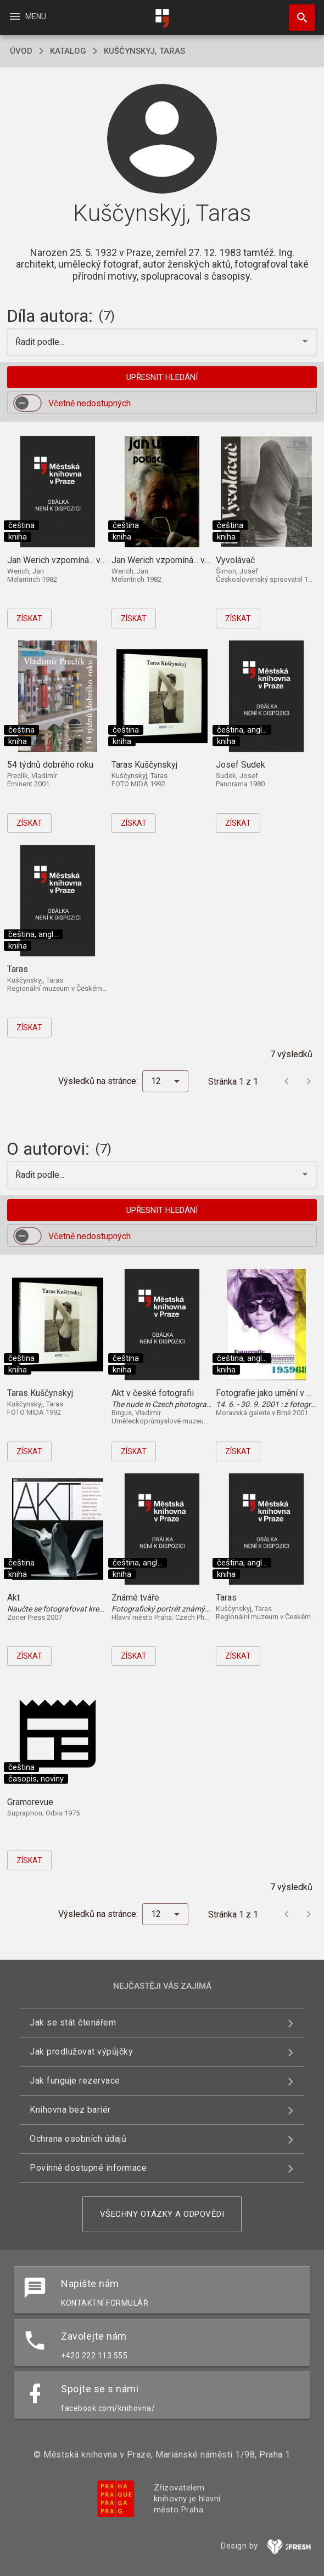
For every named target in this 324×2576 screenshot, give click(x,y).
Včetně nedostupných (89, 403)
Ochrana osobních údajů (78, 2139)
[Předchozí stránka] (287, 1081)
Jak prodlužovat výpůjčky (81, 2051)
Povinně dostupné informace (88, 2168)
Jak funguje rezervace (75, 2080)
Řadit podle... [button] (40, 342)
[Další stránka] (309, 1081)
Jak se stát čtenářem (73, 2022)
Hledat (297, 12)
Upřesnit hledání (162, 377)
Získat (29, 618)
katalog (68, 51)
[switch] (27, 403)
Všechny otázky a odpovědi (162, 2214)
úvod (21, 51)
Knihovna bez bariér (70, 2109)
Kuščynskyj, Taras (144, 51)
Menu (27, 16)
